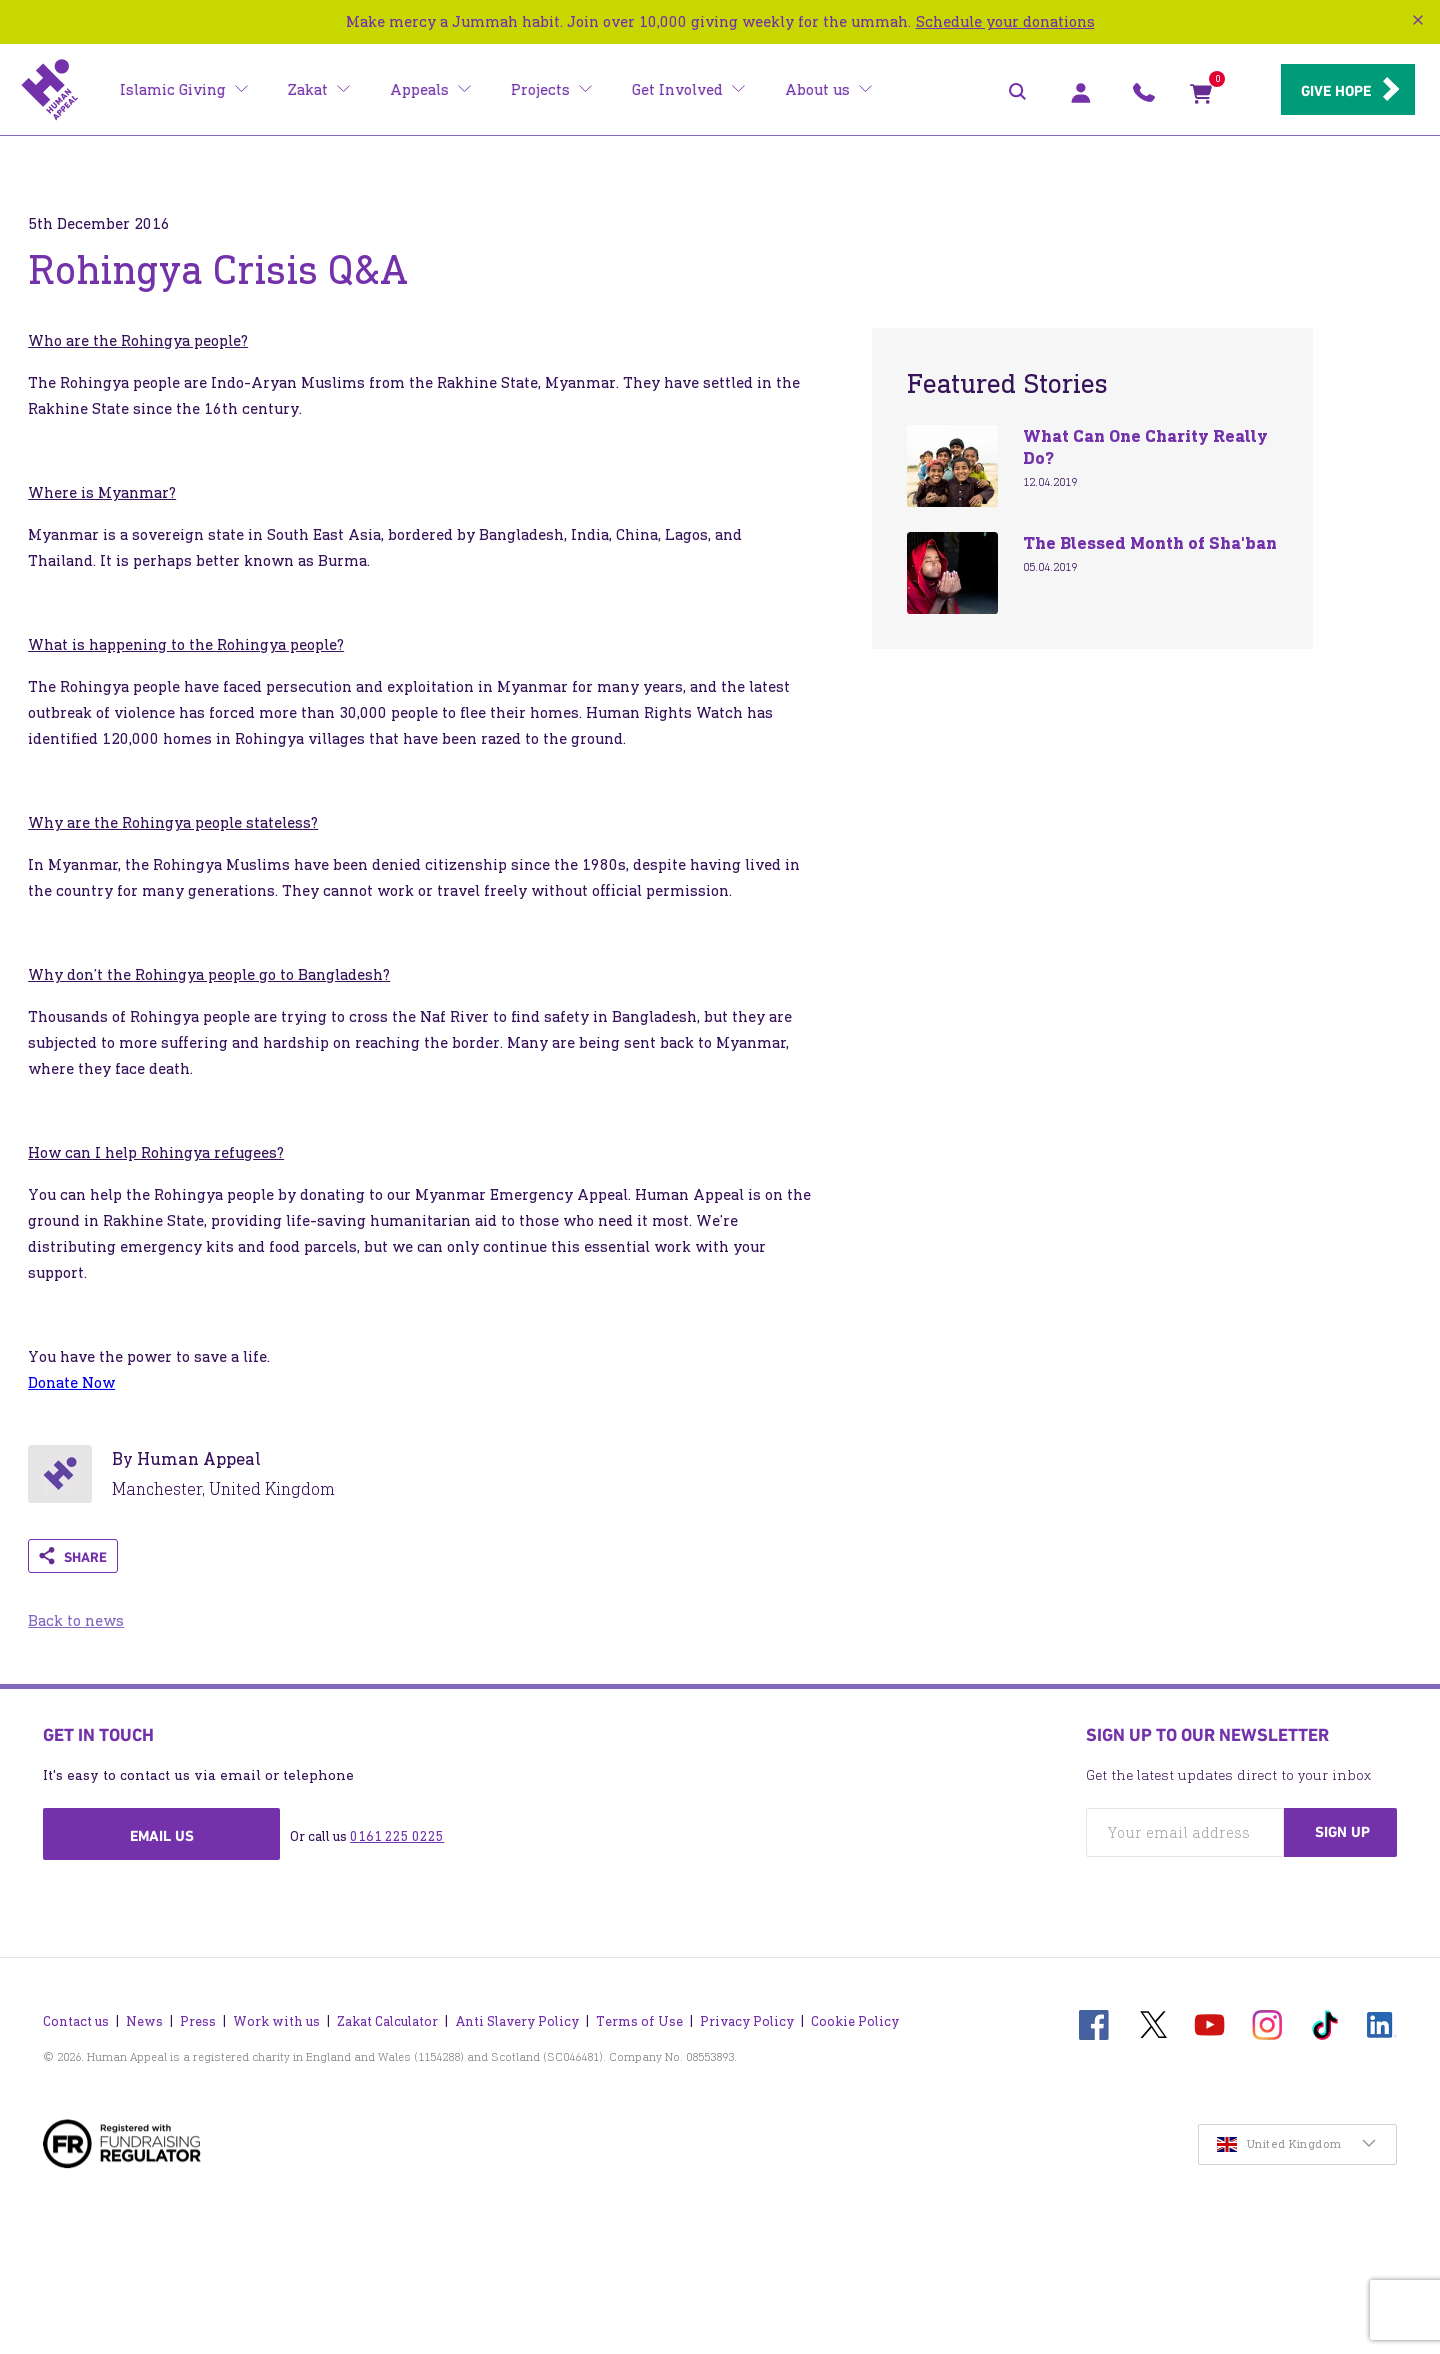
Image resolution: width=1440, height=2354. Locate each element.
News (144, 2016)
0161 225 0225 (397, 1836)
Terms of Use (639, 2016)
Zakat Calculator (387, 2016)
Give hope (1330, 91)
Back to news (76, 1620)
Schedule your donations (1005, 21)
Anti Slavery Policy (517, 2016)
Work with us (276, 2016)
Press (198, 2016)
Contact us (76, 2016)
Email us (162, 1836)
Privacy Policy (747, 2016)
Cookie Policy (855, 2016)
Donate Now (71, 1382)
